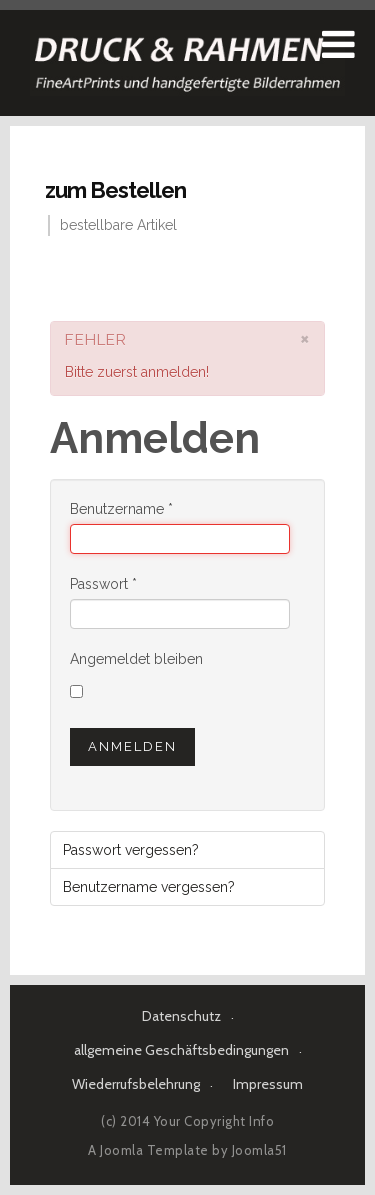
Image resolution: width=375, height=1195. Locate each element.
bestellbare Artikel (118, 225)
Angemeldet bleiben (136, 659)
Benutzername (121, 509)
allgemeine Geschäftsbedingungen (181, 1050)
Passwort (103, 584)
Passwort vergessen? (131, 850)
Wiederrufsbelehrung (136, 1084)
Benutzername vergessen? (149, 887)
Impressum (268, 1084)
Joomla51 (259, 1150)
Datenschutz (181, 1016)
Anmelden (132, 746)
